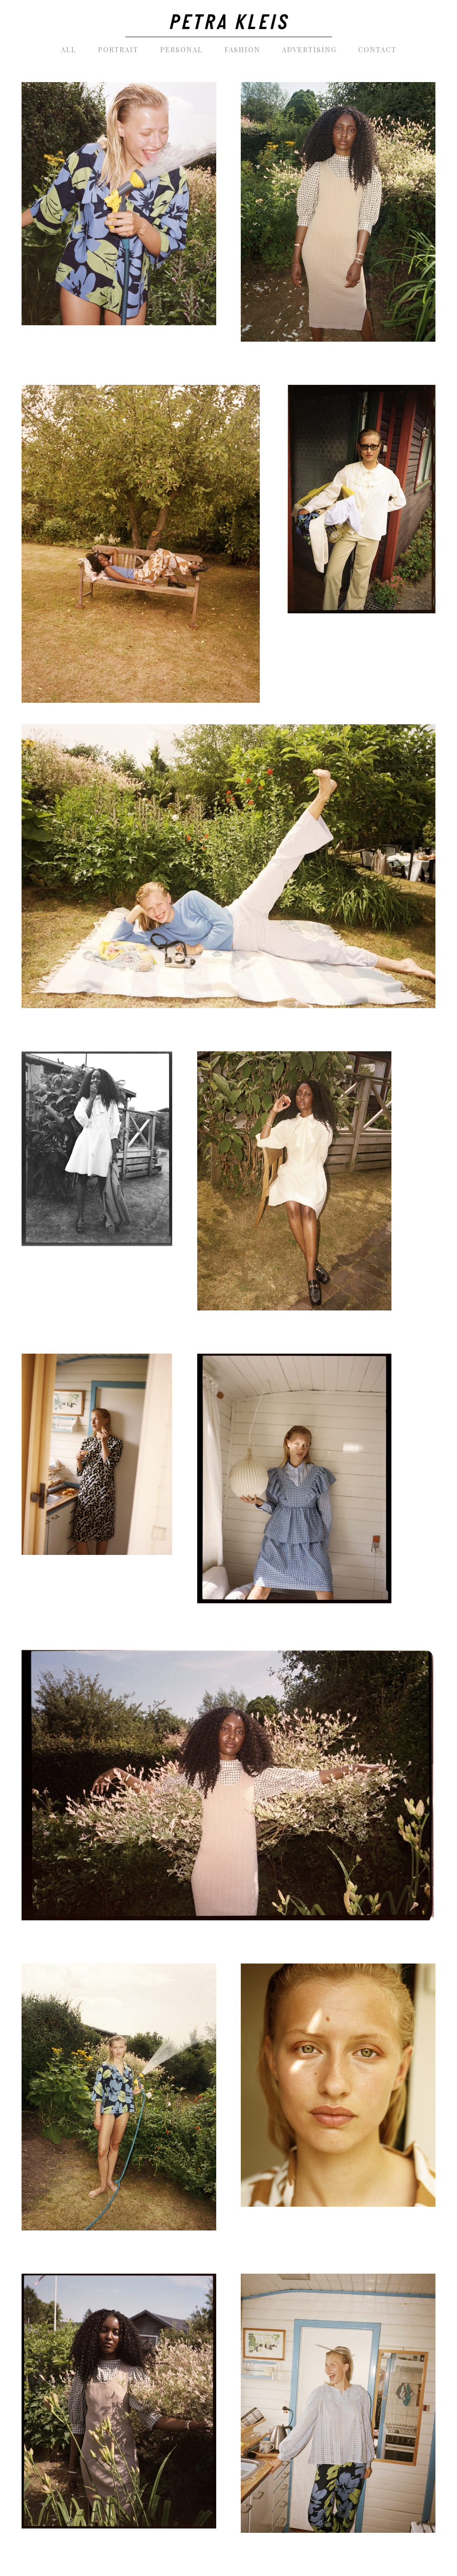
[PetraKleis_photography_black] (228, 19)
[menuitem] (68, 49)
